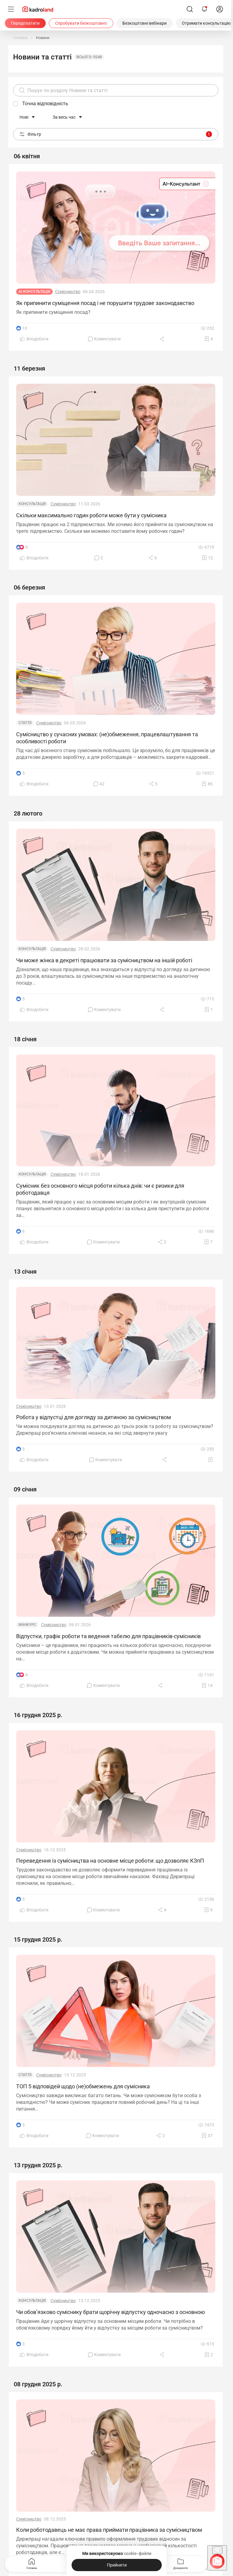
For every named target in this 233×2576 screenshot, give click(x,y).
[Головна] (20, 38)
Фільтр (115, 134)
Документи (180, 2563)
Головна (31, 2563)
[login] (219, 9)
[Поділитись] (162, 338)
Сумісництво (67, 291)
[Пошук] (190, 9)
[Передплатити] (25, 23)
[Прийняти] (117, 2565)
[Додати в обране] (208, 338)
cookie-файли (137, 2553)
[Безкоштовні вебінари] (144, 23)
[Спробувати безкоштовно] (81, 23)
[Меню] (11, 9)
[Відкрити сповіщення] (204, 9)
